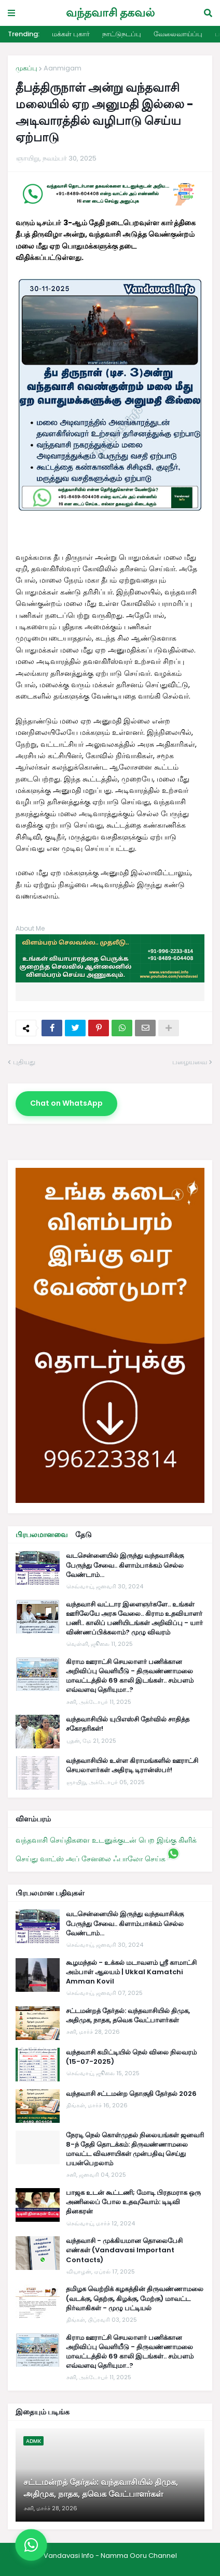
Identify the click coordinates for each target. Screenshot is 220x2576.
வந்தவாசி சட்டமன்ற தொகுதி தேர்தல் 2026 (131, 2094)
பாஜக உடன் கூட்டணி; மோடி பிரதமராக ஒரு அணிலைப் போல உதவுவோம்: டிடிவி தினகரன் (133, 2202)
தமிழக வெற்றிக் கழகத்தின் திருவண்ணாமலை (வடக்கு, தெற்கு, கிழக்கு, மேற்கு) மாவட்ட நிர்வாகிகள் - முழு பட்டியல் (134, 2298)
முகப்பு (26, 68)
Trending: (23, 34)
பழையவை (189, 1062)
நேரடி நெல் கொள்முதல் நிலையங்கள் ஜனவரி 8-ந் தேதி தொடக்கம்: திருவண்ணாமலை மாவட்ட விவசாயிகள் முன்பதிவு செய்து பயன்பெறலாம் (135, 2149)
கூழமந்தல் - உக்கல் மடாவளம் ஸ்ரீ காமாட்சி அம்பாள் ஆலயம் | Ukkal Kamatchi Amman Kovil (131, 1972)
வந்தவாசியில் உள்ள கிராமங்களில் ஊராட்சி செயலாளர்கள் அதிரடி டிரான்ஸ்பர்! (132, 1765)
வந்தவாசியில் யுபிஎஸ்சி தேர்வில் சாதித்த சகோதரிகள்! (127, 1724)
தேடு (83, 1534)
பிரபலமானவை (41, 1534)
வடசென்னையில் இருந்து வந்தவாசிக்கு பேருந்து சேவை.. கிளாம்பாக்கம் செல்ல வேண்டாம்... (125, 1565)
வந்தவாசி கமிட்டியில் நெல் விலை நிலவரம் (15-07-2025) (131, 2057)
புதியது (24, 1062)
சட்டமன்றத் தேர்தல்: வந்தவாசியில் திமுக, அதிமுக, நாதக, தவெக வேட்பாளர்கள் (128, 2015)
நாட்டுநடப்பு (121, 34)
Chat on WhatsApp (66, 1103)
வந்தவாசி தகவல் (110, 13)
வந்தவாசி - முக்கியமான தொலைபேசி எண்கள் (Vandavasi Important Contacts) (124, 2250)
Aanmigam (62, 68)
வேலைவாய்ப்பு (178, 34)
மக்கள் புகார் (71, 34)
